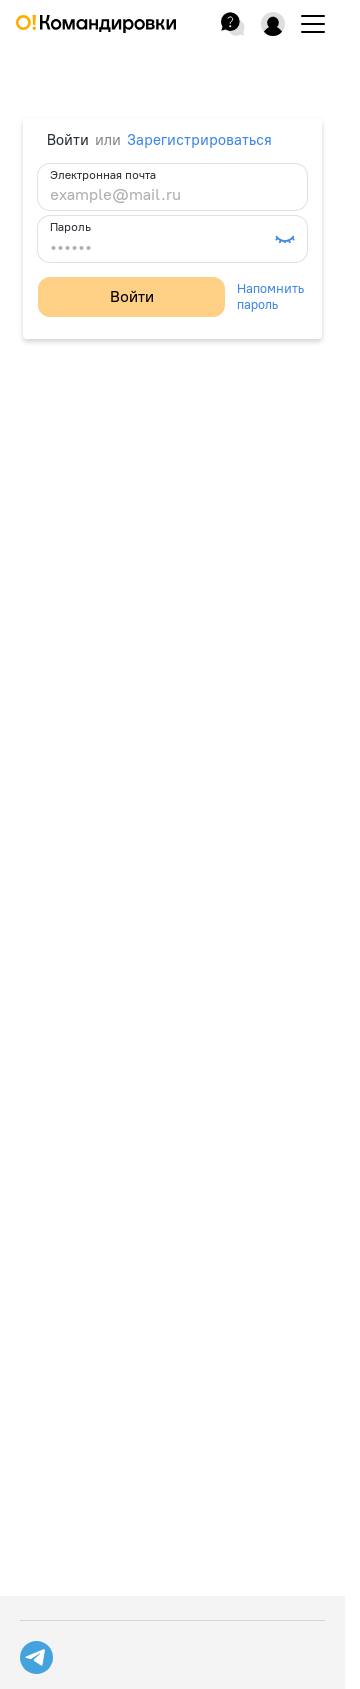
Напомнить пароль (270, 296)
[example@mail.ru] (172, 195)
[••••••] (160, 247)
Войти (132, 296)
